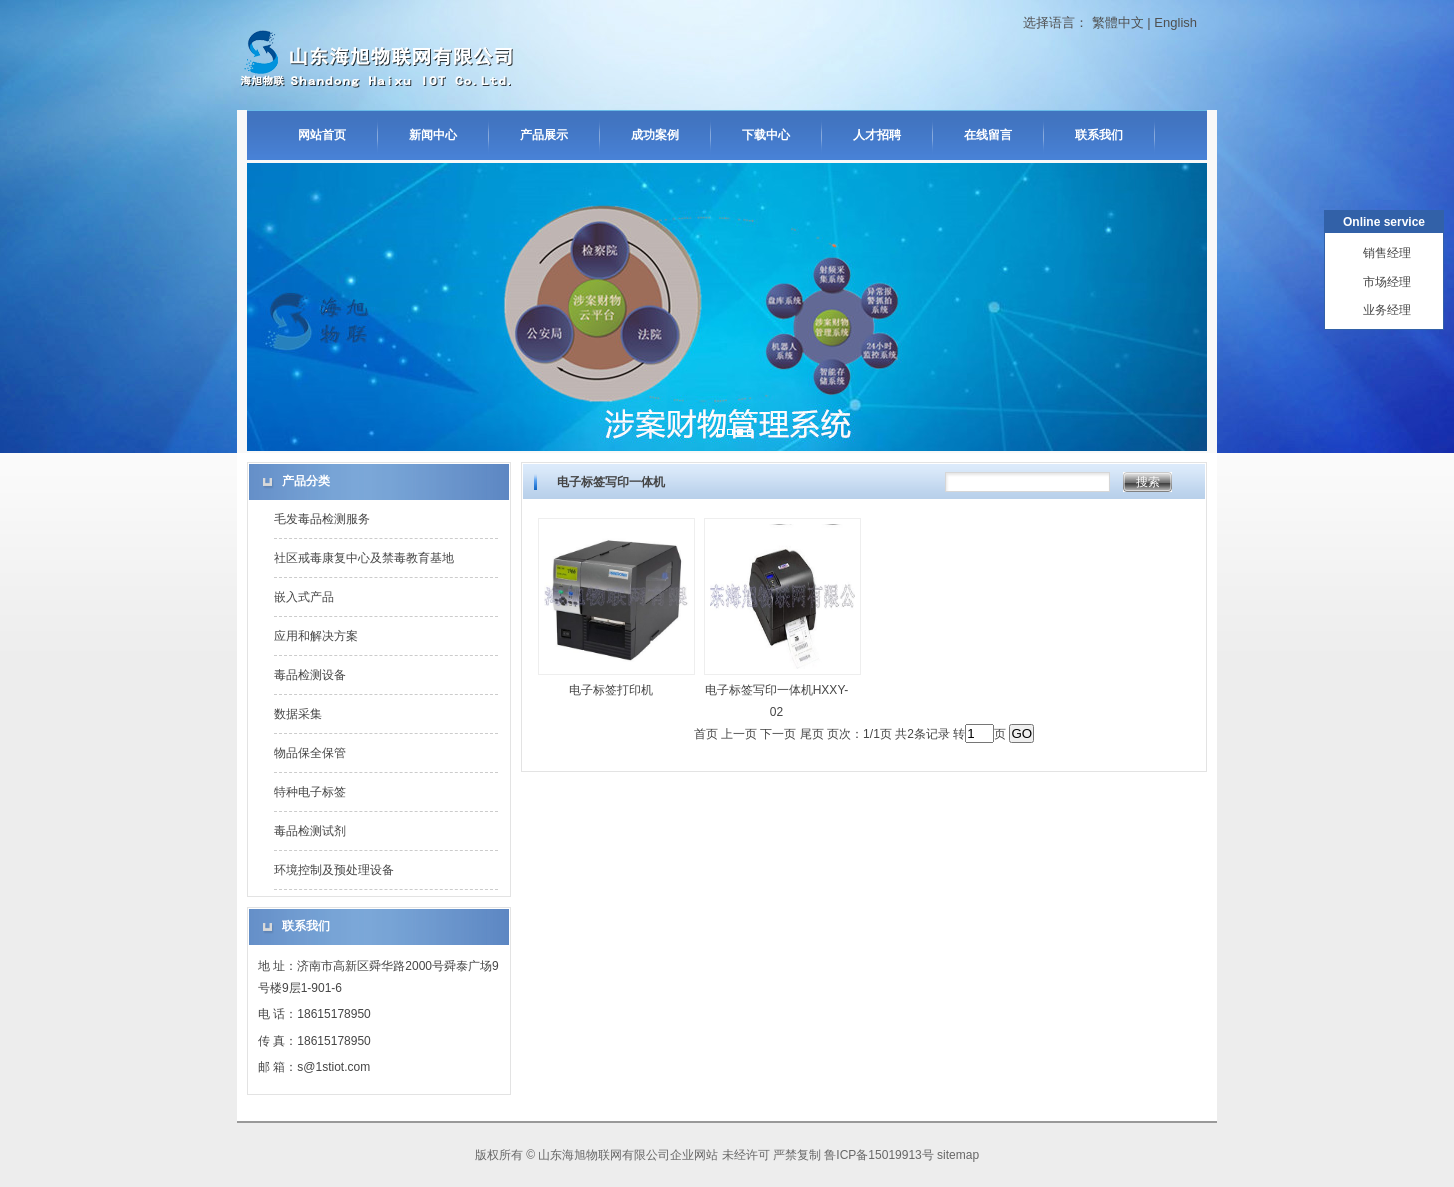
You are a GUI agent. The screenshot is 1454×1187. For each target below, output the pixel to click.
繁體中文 (1118, 22)
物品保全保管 (310, 753)
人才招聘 (877, 135)
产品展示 (544, 135)
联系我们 (1099, 135)
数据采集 (298, 714)
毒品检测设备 (310, 675)
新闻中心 (433, 135)
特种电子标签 (310, 792)
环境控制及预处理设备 (334, 870)
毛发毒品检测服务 (322, 519)
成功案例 (655, 135)
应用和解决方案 (316, 636)
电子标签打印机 (611, 690)
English (1175, 22)
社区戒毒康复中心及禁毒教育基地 (364, 558)
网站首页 (322, 135)
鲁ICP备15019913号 (878, 1155)
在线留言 (988, 135)
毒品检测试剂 (310, 831)
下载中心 (766, 135)
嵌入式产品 (304, 597)
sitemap (958, 1155)
